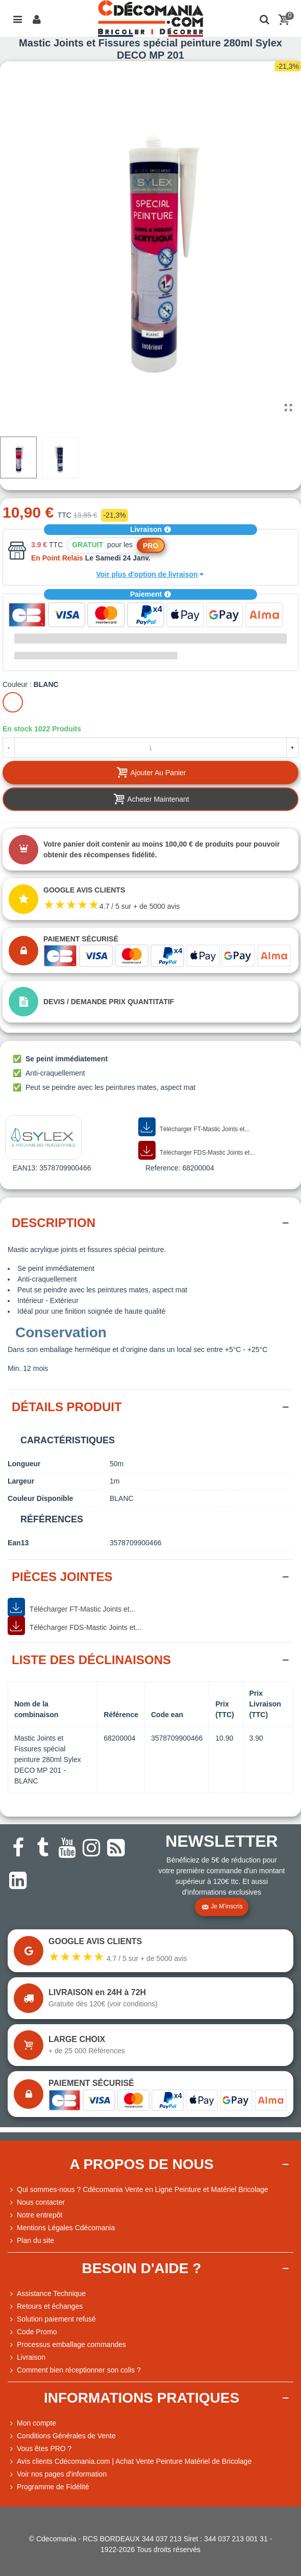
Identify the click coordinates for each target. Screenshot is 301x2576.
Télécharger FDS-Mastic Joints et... (196, 1150)
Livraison (150, 529)
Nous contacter (36, 2202)
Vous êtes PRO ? (44, 2448)
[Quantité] (150, 747)
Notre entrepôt (35, 2215)
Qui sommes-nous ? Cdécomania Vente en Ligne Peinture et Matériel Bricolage (138, 2189)
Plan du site (31, 2240)
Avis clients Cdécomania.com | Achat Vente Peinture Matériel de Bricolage (130, 2461)
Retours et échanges (45, 2306)
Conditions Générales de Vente (62, 2436)
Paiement (150, 594)
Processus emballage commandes (67, 2344)
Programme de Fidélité (48, 2487)
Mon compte (32, 2423)
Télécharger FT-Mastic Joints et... (194, 1127)
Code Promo (32, 2332)
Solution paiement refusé (52, 2319)
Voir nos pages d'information (57, 2474)
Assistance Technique (47, 2293)
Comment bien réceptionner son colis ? (74, 2370)
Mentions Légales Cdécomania (61, 2228)
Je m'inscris (222, 1907)
